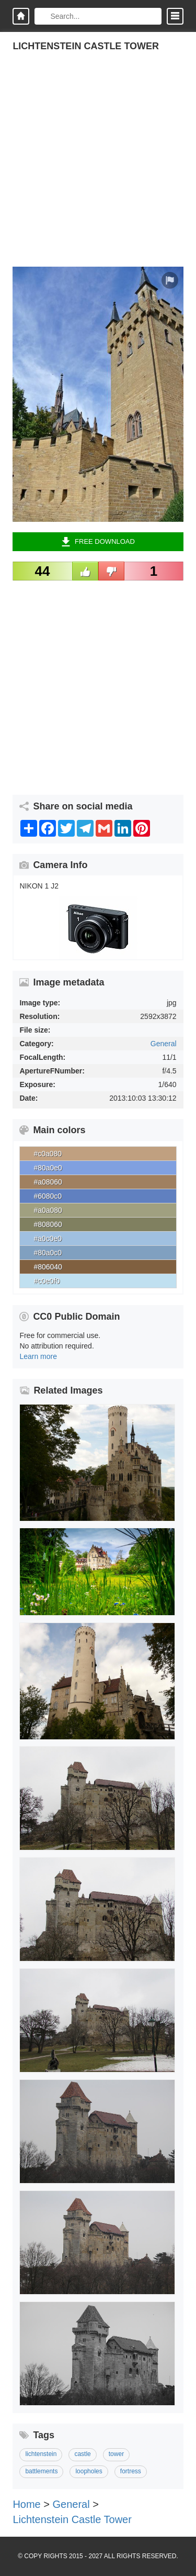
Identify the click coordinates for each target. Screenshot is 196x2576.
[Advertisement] (98, 168)
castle (82, 2454)
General (164, 1043)
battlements (41, 2471)
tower (116, 2454)
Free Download (98, 541)
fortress (130, 2471)
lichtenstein (40, 2454)
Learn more (38, 1356)
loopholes (88, 2471)
